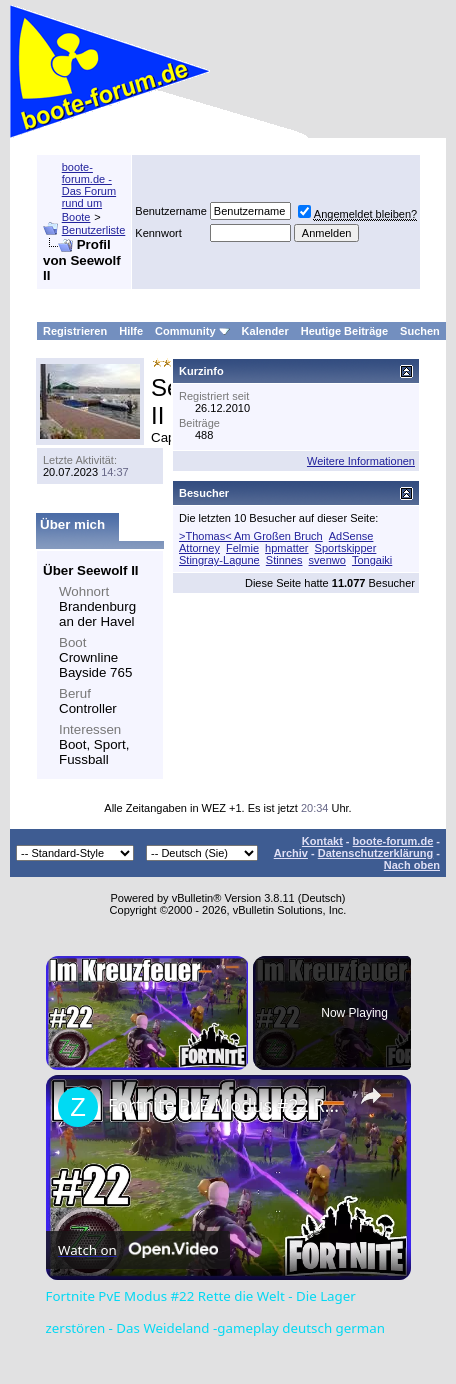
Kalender (265, 331)
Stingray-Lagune (219, 560)
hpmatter (286, 548)
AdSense (351, 536)
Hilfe (131, 331)
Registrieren (75, 331)
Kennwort (158, 233)
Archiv (291, 853)
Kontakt (322, 841)
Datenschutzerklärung (376, 853)
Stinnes (284, 560)
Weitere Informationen (361, 461)
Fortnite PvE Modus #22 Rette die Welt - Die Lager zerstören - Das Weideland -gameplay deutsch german (225, 1105)
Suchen (420, 331)
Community (192, 331)
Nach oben (412, 865)
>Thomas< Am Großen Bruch (251, 536)
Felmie (242, 548)
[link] (78, 1107)
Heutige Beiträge (344, 331)
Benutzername (171, 211)
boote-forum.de (393, 841)
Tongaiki (372, 560)
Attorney (199, 548)
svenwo (327, 560)
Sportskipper (346, 548)
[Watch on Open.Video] (138, 1250)
